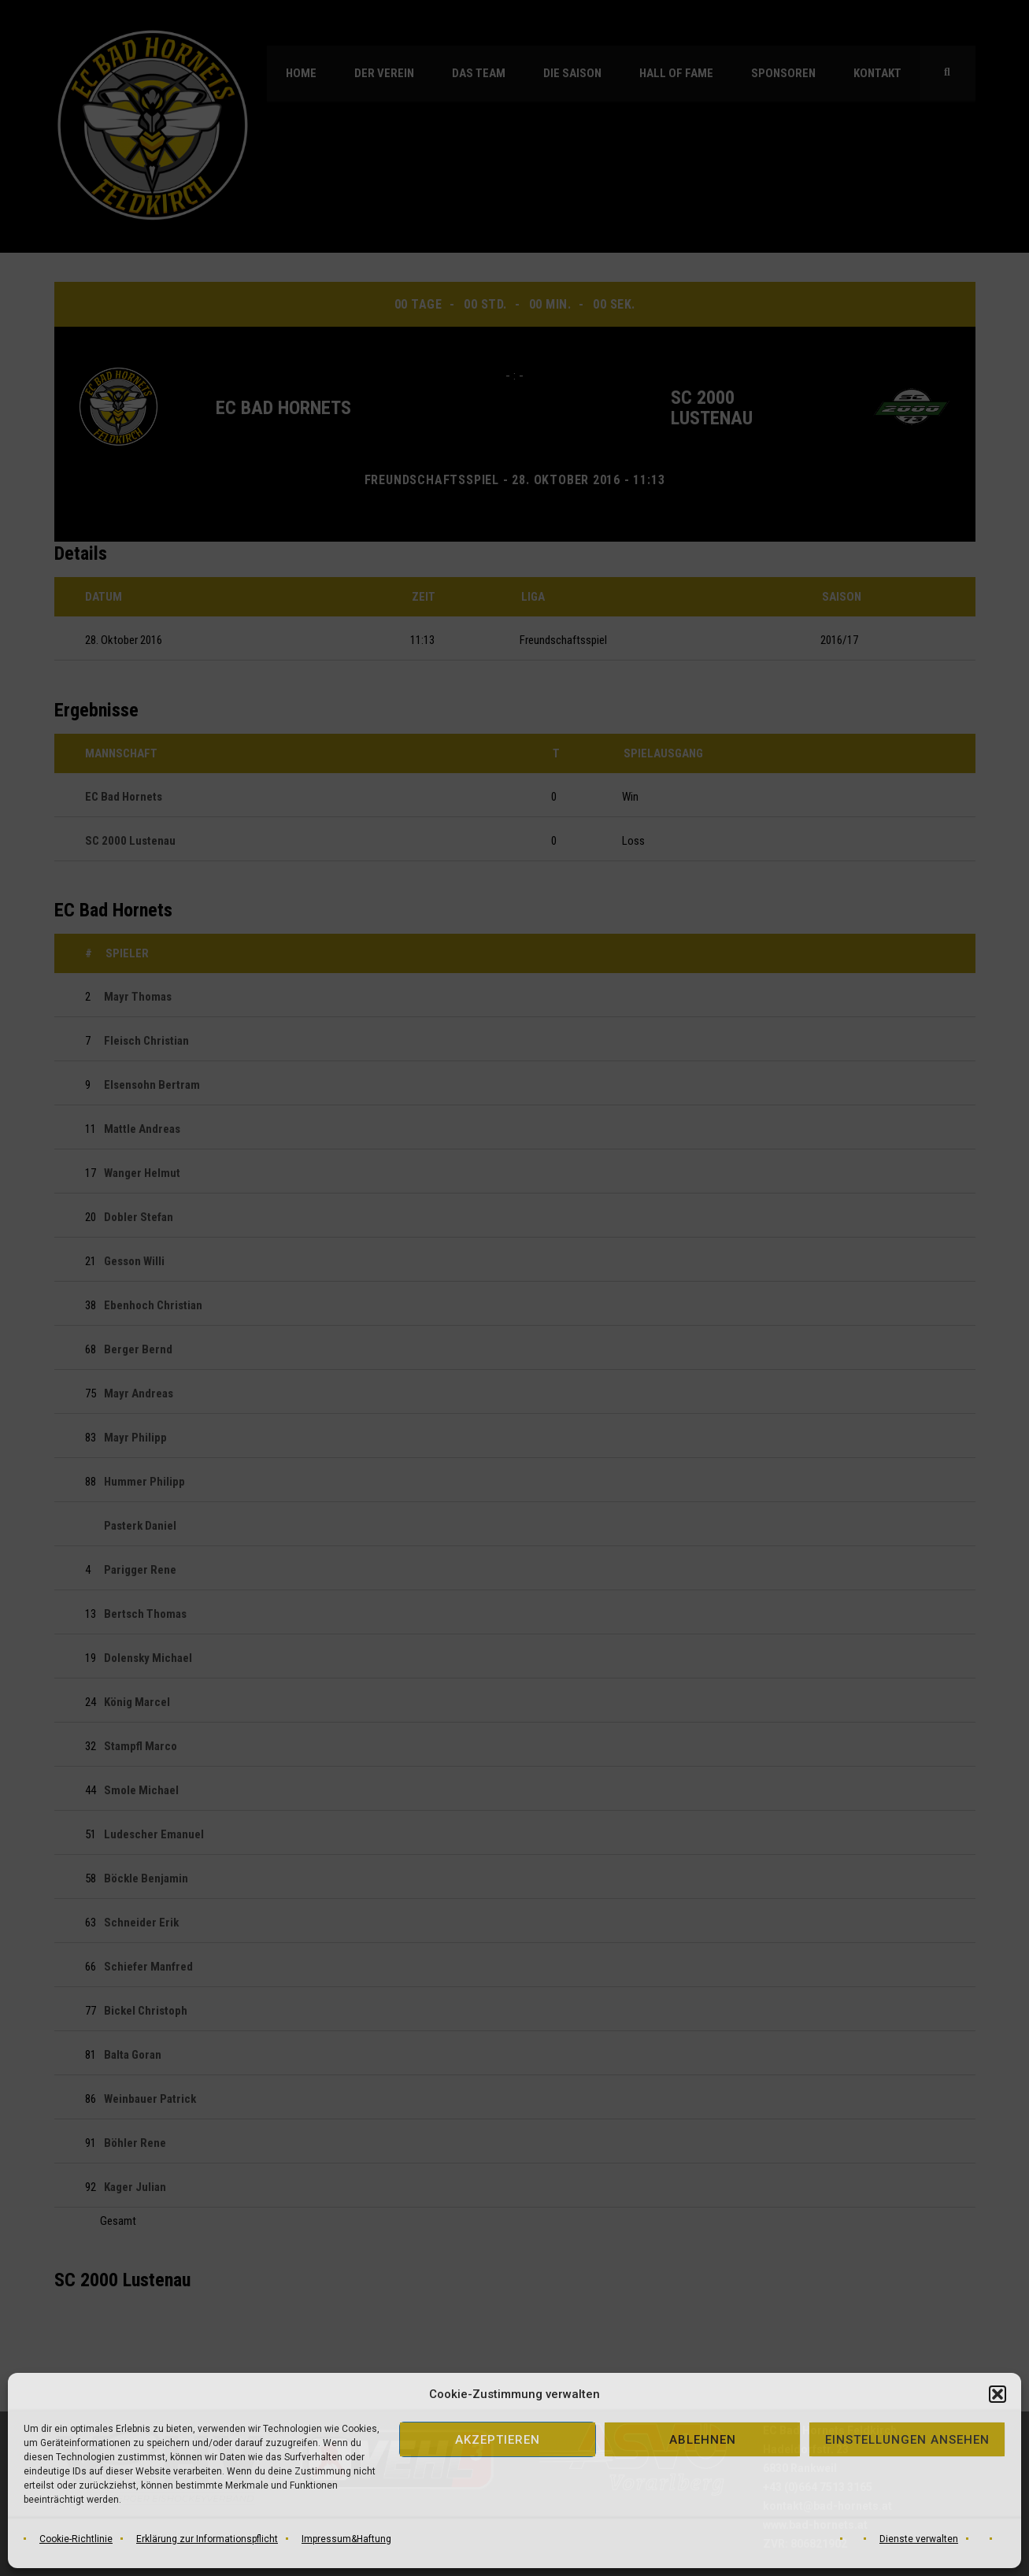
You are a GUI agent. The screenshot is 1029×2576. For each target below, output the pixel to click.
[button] (997, 2394)
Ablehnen (702, 2440)
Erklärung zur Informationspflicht (207, 2539)
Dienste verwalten (918, 2539)
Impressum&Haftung (346, 2539)
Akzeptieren (497, 2440)
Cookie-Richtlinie (76, 2539)
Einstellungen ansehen (907, 2440)
